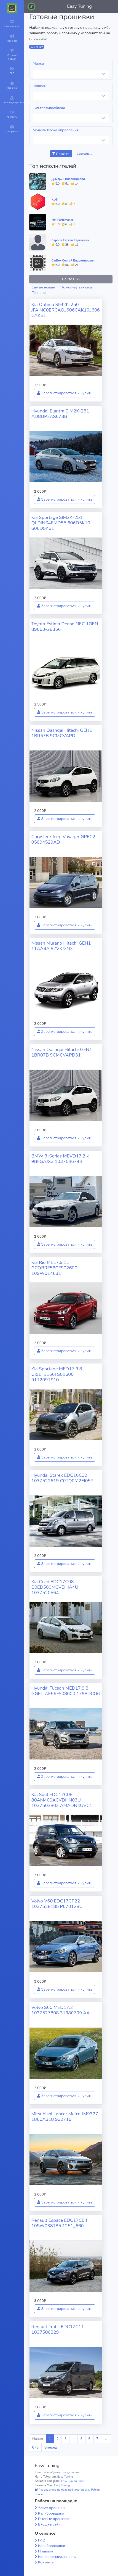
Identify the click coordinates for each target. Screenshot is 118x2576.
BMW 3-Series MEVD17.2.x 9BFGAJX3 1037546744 (60, 1159)
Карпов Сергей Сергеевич (70, 240)
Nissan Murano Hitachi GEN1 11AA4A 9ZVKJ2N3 (61, 946)
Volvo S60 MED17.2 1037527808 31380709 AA (60, 2010)
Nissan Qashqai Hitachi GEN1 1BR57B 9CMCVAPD (61, 733)
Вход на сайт (49, 2524)
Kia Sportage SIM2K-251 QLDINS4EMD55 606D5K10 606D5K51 (60, 522)
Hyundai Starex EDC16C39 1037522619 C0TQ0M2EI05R (62, 1478)
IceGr (55, 200)
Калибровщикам (52, 2545)
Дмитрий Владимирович (68, 179)
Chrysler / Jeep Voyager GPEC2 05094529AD (63, 839)
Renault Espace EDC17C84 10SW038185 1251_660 (59, 2223)
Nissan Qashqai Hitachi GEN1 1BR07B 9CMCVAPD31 (61, 1052)
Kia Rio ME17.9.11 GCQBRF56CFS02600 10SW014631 (54, 1267)
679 (35, 2447)
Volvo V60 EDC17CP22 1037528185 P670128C (56, 1904)
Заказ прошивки (52, 2507)
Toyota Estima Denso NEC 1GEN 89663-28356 (64, 626)
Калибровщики (51, 2513)
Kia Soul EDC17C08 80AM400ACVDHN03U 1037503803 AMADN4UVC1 (61, 1800)
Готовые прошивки (54, 2518)
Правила (45, 2551)
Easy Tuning (79, 6)
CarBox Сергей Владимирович (72, 261)
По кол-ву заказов (76, 287)
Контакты (46, 2562)
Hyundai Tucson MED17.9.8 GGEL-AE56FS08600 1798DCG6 (65, 1691)
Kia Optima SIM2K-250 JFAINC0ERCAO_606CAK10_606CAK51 (65, 310)
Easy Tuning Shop (72, 2481)
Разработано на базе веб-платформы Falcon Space (67, 2492)
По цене (39, 292)
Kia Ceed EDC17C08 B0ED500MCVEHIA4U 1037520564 (54, 1587)
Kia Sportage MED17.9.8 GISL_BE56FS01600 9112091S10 (56, 1374)
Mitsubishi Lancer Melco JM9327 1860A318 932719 (64, 2116)
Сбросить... (84, 154)
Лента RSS (71, 279)
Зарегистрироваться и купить (64, 393)
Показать (61, 154)
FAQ (41, 2540)
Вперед (50, 2447)
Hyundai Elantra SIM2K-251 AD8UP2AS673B (60, 414)
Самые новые (43, 287)
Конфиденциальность (57, 2556)
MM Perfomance (62, 220)
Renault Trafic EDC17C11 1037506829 (57, 2329)
